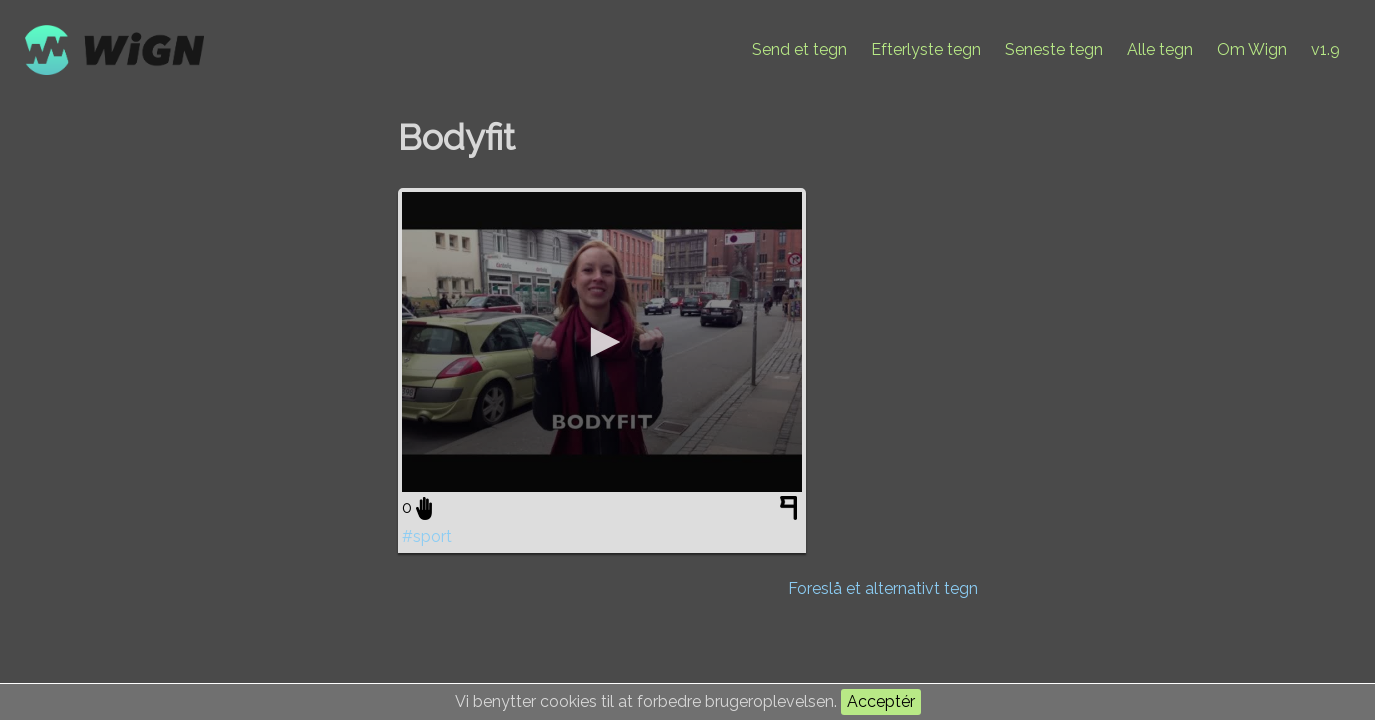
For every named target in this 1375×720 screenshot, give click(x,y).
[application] (602, 342)
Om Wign (1252, 49)
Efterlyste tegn (926, 49)
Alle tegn (1160, 49)
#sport (427, 536)
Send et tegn (799, 49)
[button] (602, 342)
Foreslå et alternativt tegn (883, 588)
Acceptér (881, 701)
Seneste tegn (1054, 49)
